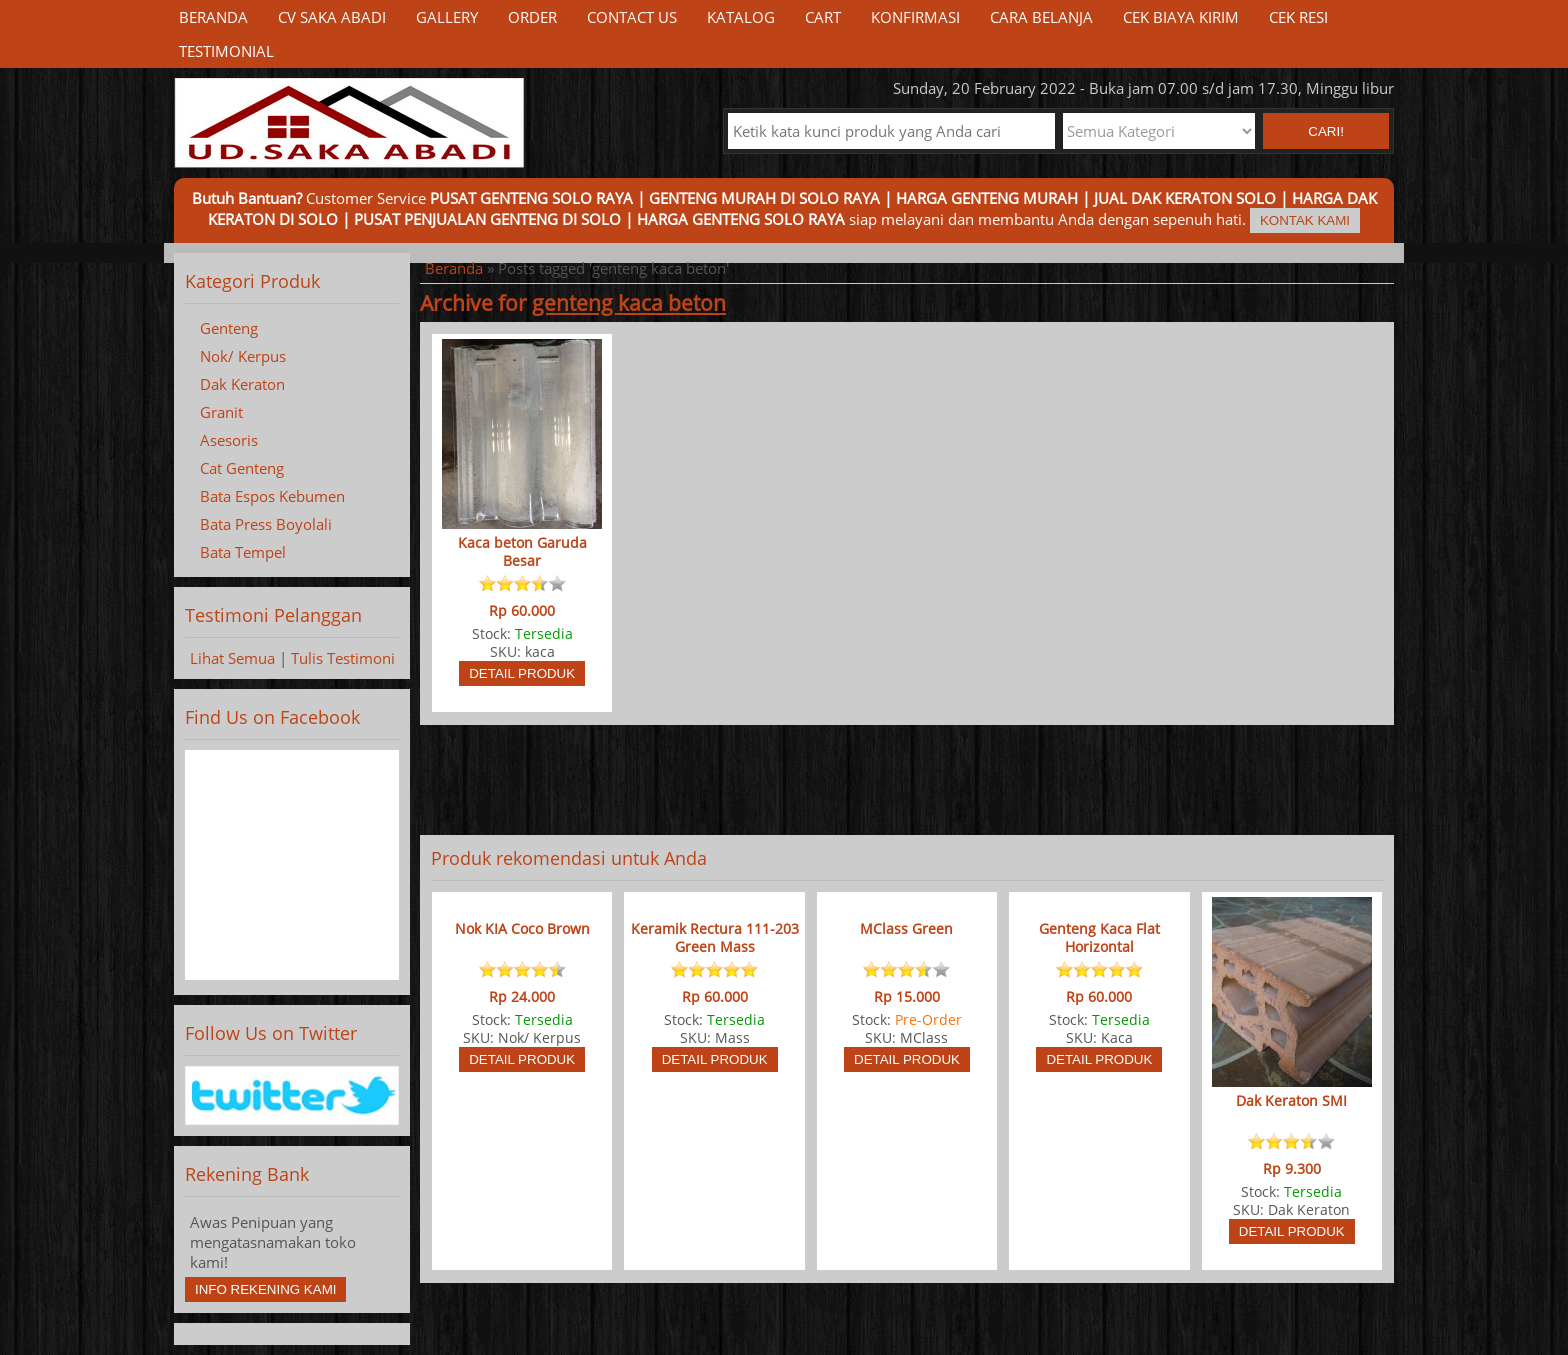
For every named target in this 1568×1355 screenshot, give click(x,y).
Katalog (741, 17)
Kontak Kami (1305, 220)
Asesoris (229, 440)
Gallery (447, 17)
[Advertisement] (907, 780)
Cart (823, 17)
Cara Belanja (1041, 17)
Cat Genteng (242, 468)
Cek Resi (1298, 17)
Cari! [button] (1326, 131)
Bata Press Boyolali (266, 524)
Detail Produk (522, 673)
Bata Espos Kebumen (272, 496)
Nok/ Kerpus (243, 356)
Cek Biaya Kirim (1181, 17)
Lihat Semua (232, 658)
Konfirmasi (915, 17)
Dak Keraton (242, 384)
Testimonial (226, 51)
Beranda (213, 17)
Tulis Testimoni (343, 658)
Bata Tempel (243, 552)
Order (532, 17)
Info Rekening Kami (265, 1289)
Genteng (229, 328)
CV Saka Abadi (332, 17)
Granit (221, 412)
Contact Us (632, 17)
